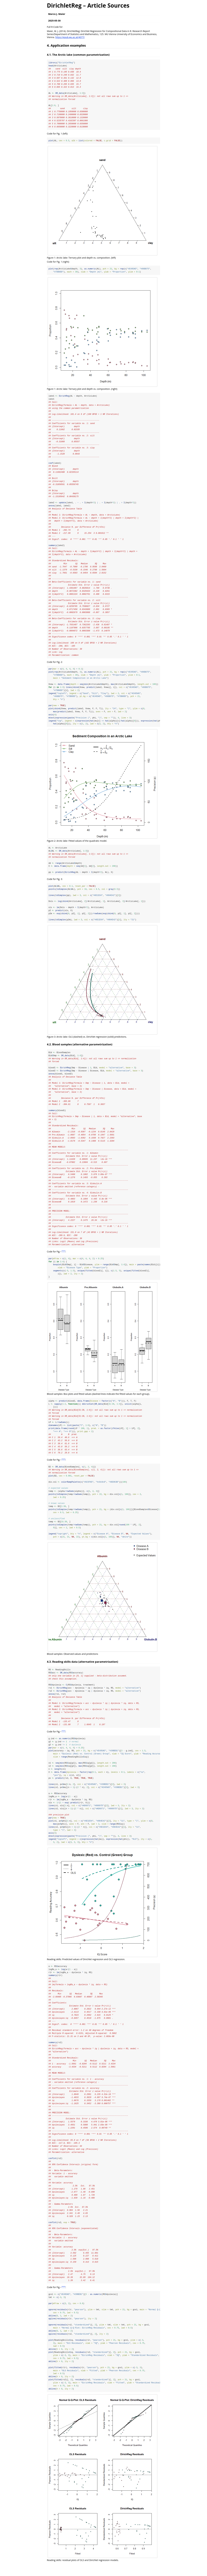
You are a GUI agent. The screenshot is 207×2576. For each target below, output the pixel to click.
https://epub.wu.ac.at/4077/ (70, 37)
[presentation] (63, 1257)
